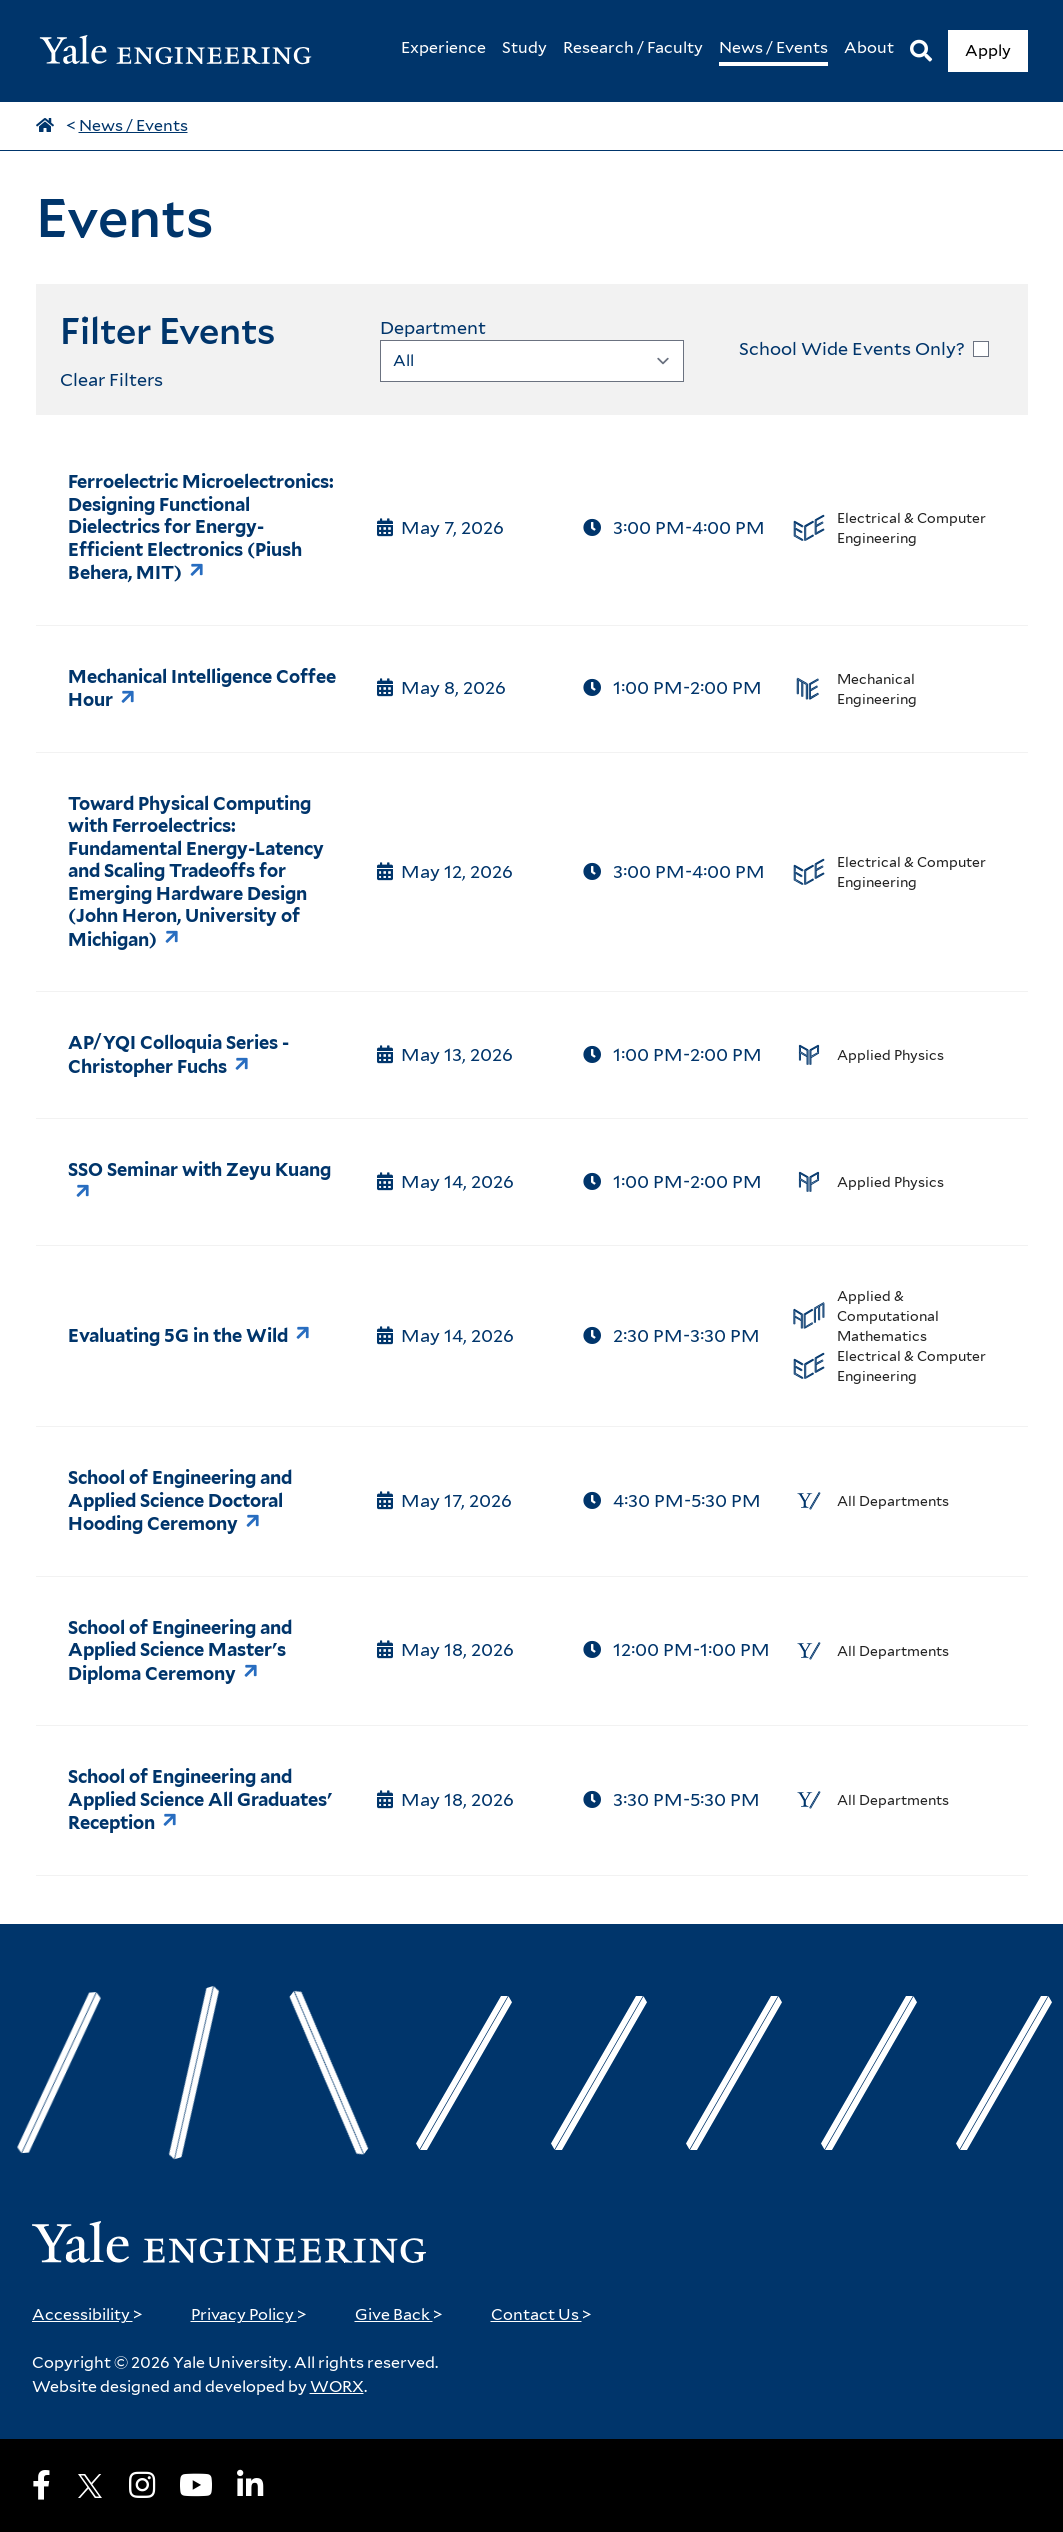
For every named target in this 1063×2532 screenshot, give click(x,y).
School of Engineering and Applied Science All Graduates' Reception (200, 1799)
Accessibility (87, 2314)
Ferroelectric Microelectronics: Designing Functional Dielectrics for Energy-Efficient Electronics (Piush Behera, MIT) (201, 527)
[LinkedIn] (250, 2485)
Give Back (399, 2314)
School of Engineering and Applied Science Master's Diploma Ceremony (180, 1650)
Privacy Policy (249, 2314)
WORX (337, 2386)
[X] (90, 2486)
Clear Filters (111, 379)
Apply (988, 50)
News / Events (133, 125)
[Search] (921, 51)
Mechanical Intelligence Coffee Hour (202, 688)
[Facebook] (41, 2485)
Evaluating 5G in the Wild (178, 1335)
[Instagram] (142, 2485)
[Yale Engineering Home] (186, 51)
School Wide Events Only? (852, 348)
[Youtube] (196, 2485)
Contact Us (541, 2314)
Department (433, 327)
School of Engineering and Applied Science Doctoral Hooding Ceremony (180, 1500)
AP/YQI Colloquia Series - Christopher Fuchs (178, 1054)
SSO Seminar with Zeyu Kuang (199, 1169)
